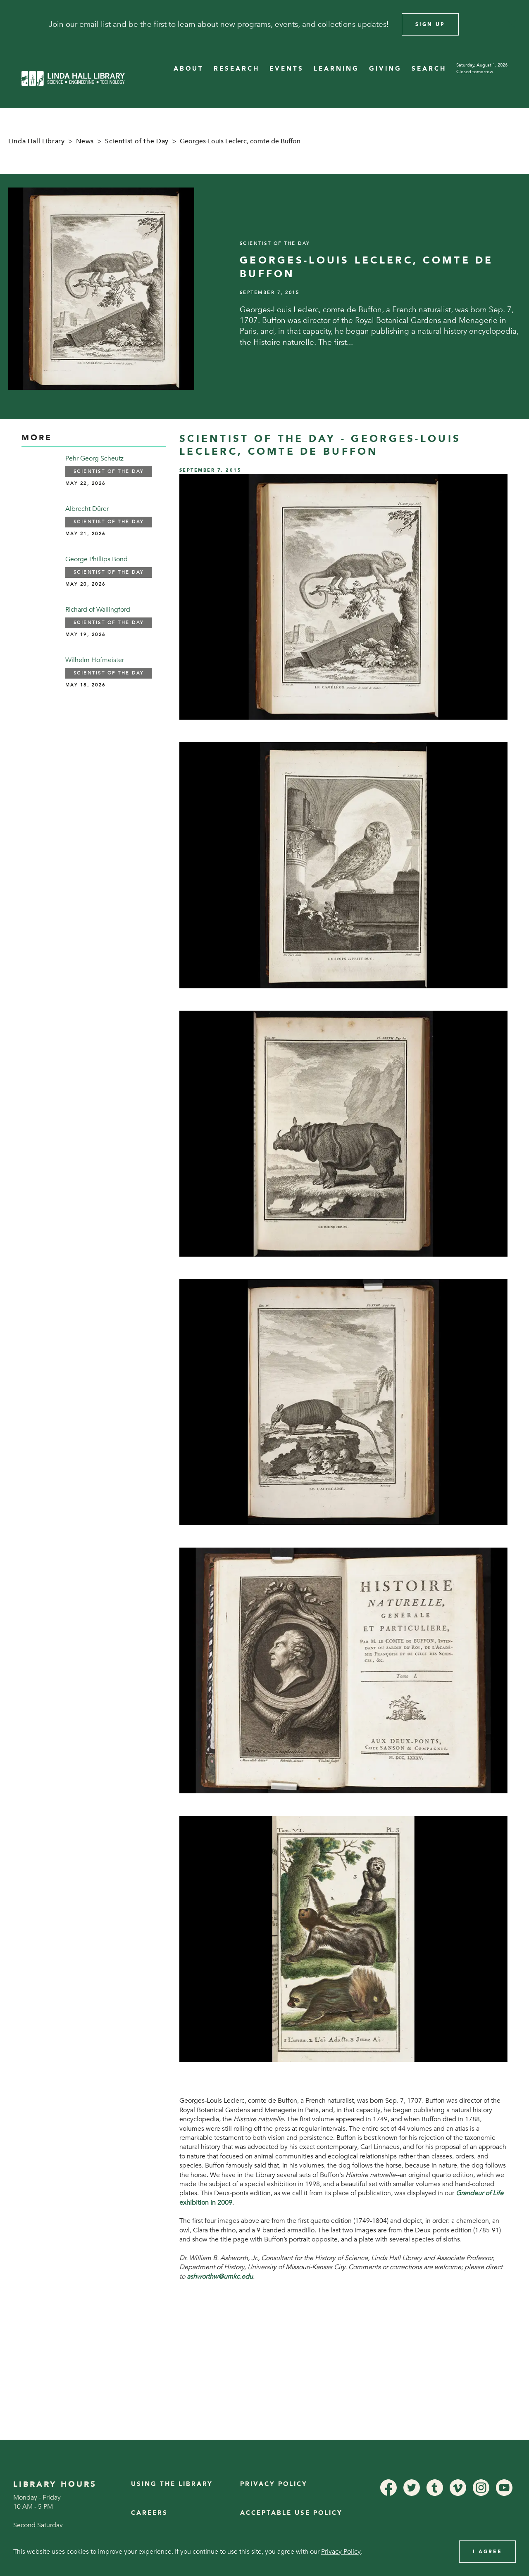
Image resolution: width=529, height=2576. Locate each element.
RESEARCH (237, 68)
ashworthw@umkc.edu (220, 2276)
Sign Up (430, 24)
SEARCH (429, 68)
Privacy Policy (273, 2484)
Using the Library (172, 2484)
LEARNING (336, 68)
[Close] (512, 24)
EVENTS (286, 68)
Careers (149, 2513)
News (85, 141)
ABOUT (189, 68)
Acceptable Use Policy (291, 2513)
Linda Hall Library (36, 141)
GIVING (385, 68)
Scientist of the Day (137, 141)
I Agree (487, 2551)
